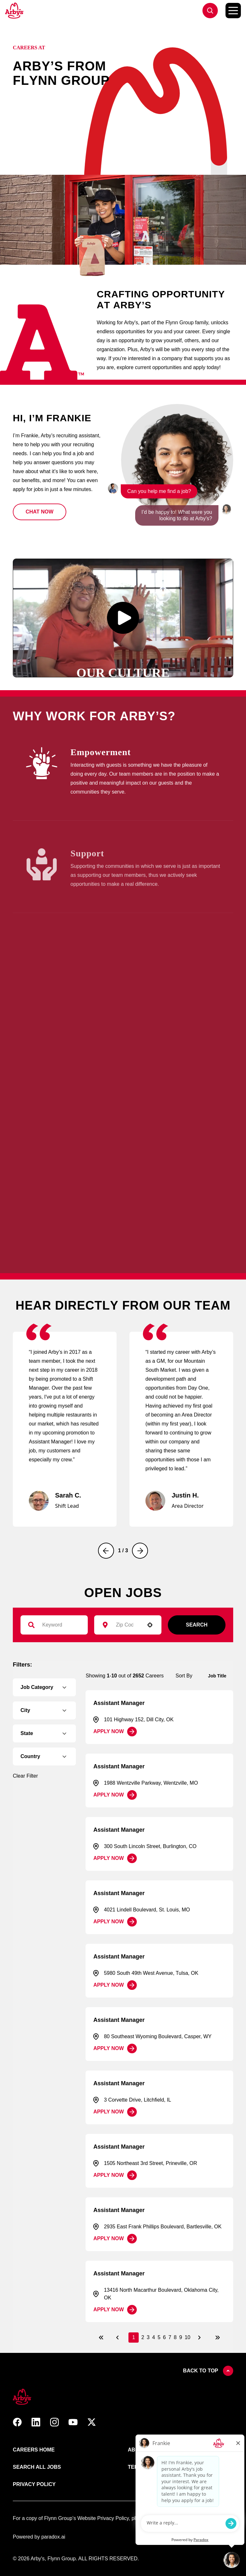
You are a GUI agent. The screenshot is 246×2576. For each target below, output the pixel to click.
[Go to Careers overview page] (14, 11)
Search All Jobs (37, 2467)
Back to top (208, 2371)
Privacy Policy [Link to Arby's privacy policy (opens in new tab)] (34, 2484)
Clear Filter (25, 1776)
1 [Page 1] (133, 2337)
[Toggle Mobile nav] (233, 10)
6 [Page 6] (164, 2337)
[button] (39, 512)
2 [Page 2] (142, 2337)
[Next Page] (200, 2337)
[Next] (140, 1551)
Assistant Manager (118, 1703)
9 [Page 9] (180, 2337)
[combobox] (124, 1625)
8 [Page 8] (175, 2337)
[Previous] (106, 1551)
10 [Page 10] (187, 2337)
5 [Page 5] (159, 2337)
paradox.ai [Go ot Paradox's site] (53, 2537)
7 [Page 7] (169, 2337)
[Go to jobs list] (210, 10)
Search (197, 1624)
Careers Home (34, 2449)
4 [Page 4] (153, 2337)
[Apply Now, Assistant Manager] (114, 1731)
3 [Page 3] (148, 2337)
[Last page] (217, 2337)
